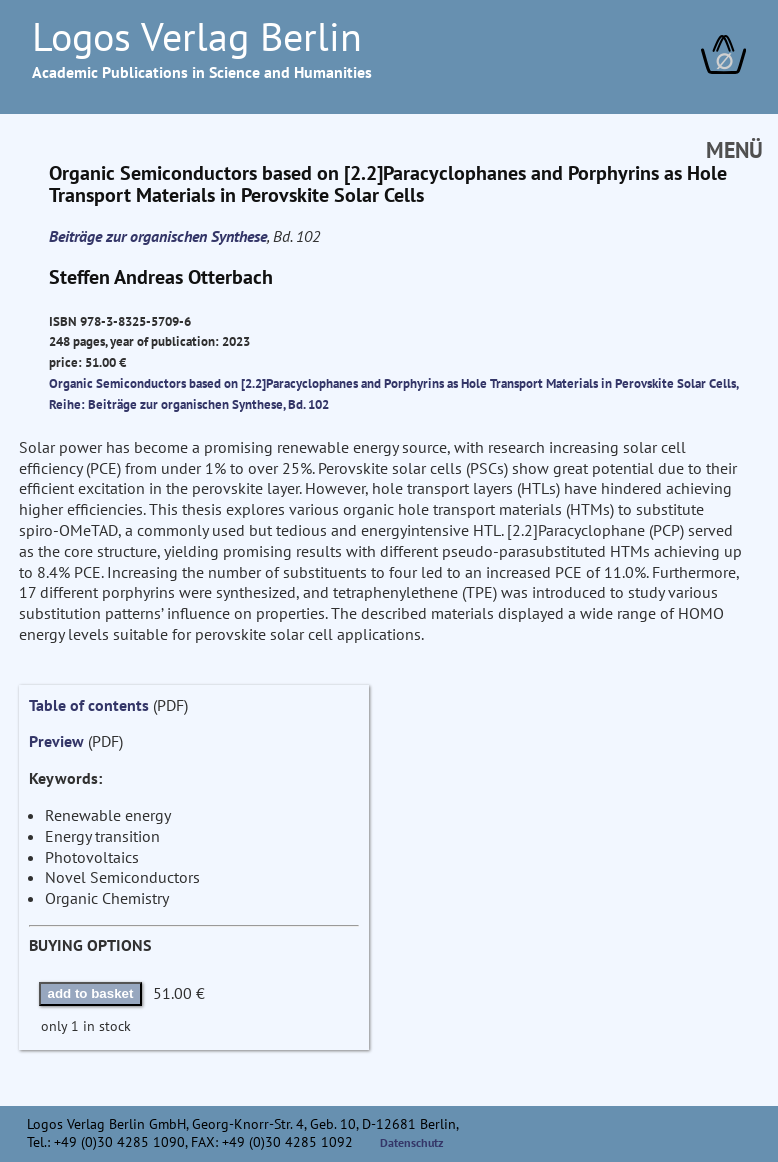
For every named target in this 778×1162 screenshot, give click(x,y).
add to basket (91, 993)
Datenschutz (412, 1142)
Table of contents (89, 705)
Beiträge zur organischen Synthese (158, 236)
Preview (56, 741)
